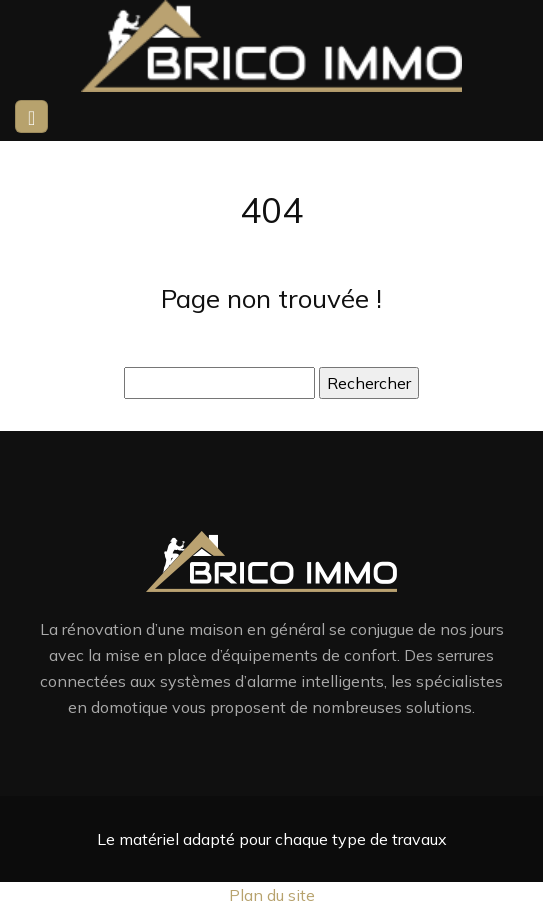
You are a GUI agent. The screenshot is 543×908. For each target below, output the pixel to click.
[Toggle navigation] (31, 116)
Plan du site (272, 895)
